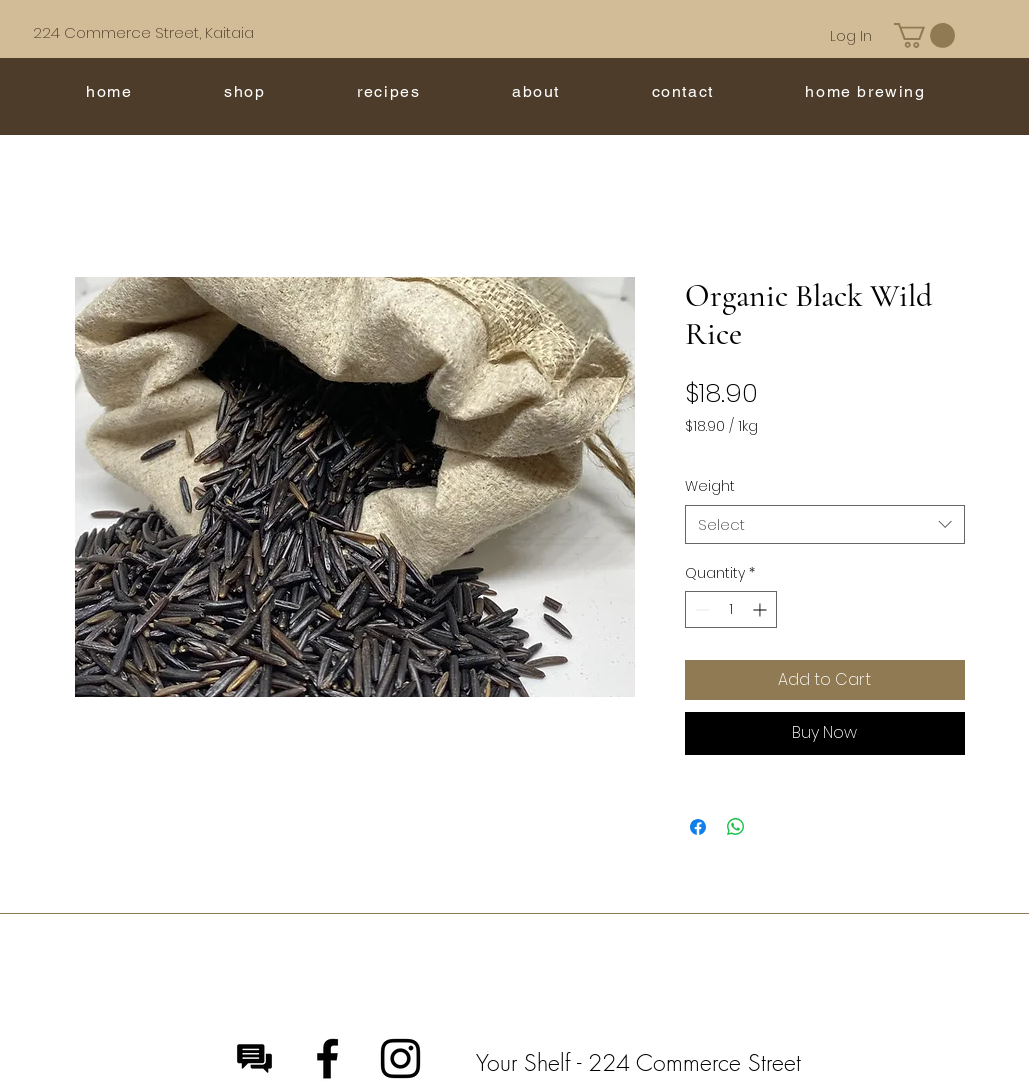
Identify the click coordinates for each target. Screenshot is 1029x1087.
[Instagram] (400, 1058)
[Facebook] (327, 1058)
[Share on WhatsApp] (736, 827)
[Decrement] (700, 609)
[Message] (254, 1058)
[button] (924, 35)
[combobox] (825, 524)
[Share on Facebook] (698, 827)
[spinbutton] (731, 609)
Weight (710, 486)
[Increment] (761, 609)
